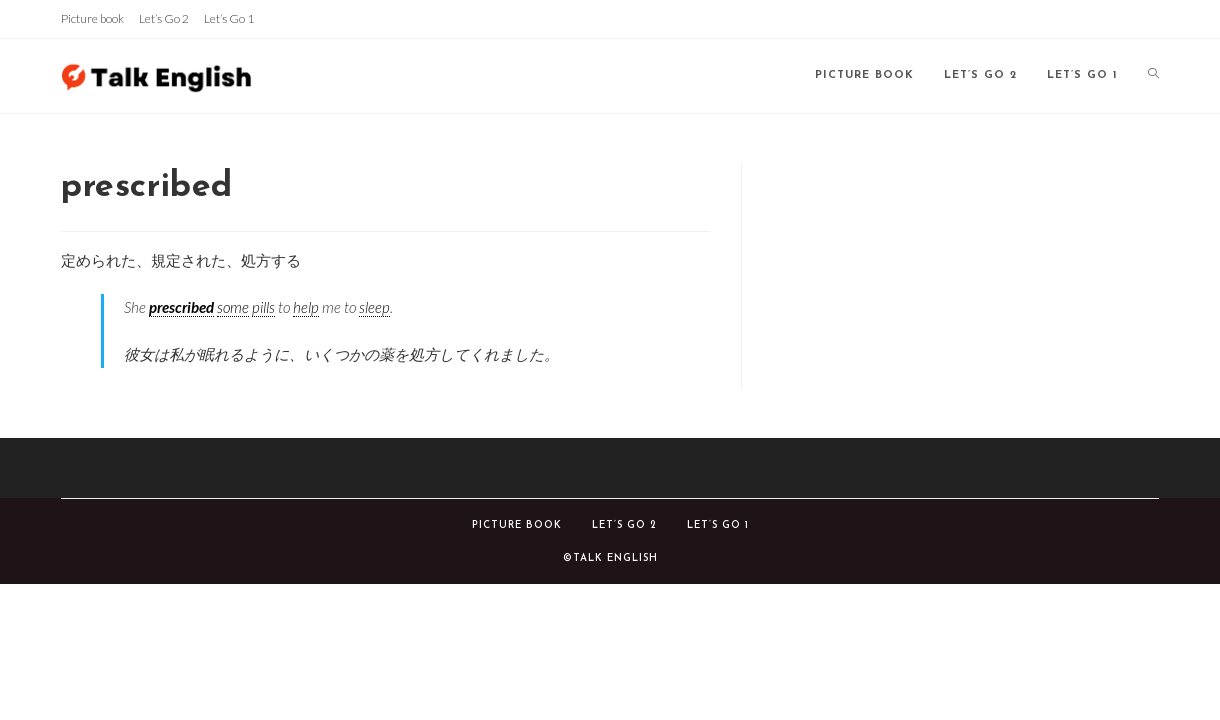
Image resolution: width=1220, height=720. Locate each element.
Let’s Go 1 (229, 18)
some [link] (233, 307)
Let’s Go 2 (164, 18)
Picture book (92, 18)
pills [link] (263, 307)
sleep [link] (374, 307)
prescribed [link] (181, 307)
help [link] (306, 307)
